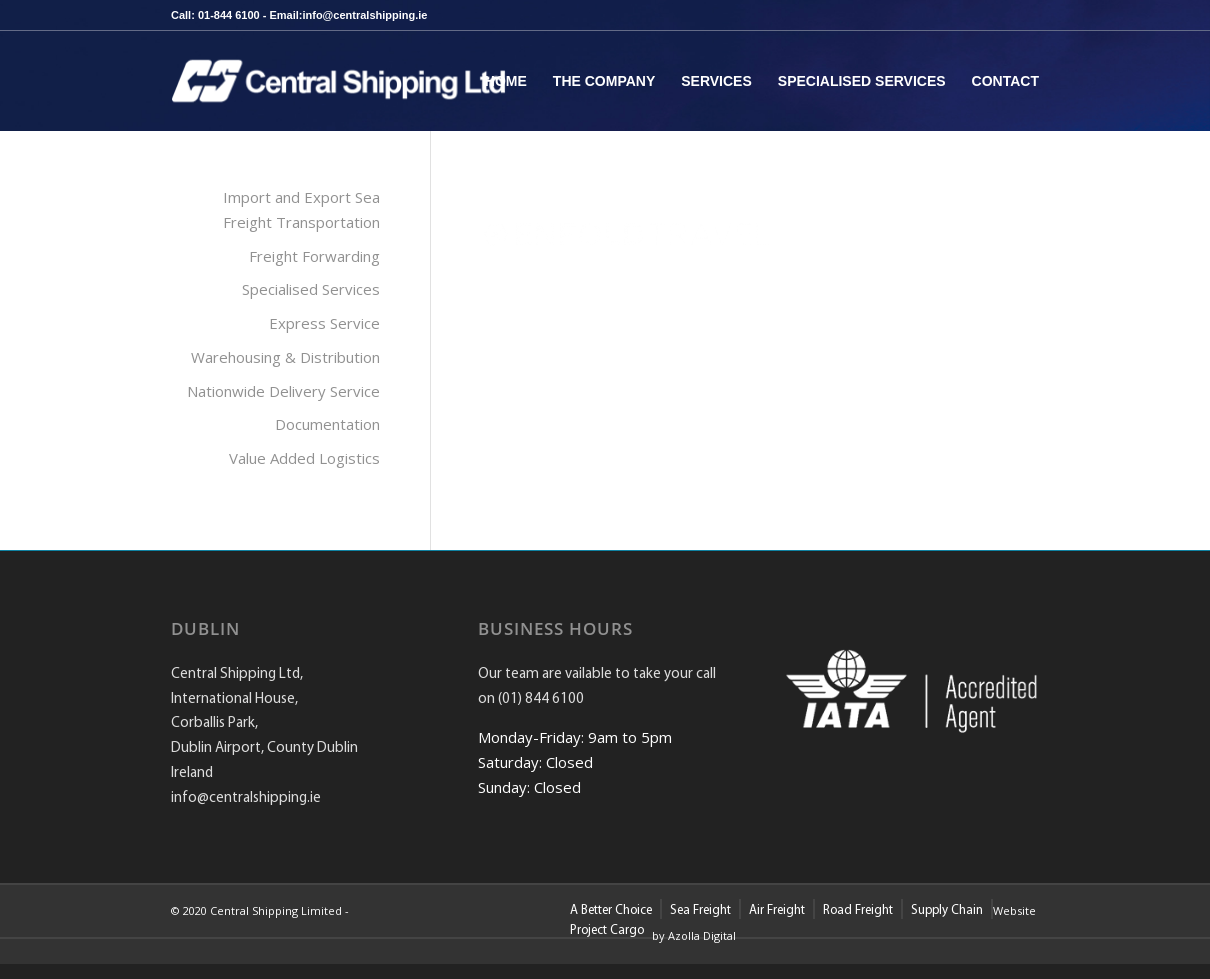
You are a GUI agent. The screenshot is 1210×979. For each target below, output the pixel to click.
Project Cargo (607, 930)
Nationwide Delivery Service (283, 391)
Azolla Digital (702, 935)
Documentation (327, 424)
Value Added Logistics (304, 458)
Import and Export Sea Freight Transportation (301, 209)
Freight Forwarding (314, 256)
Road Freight (858, 910)
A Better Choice (611, 910)
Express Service (324, 323)
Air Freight (777, 910)
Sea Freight (700, 910)
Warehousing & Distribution (285, 357)
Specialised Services (311, 289)
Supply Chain (947, 910)
